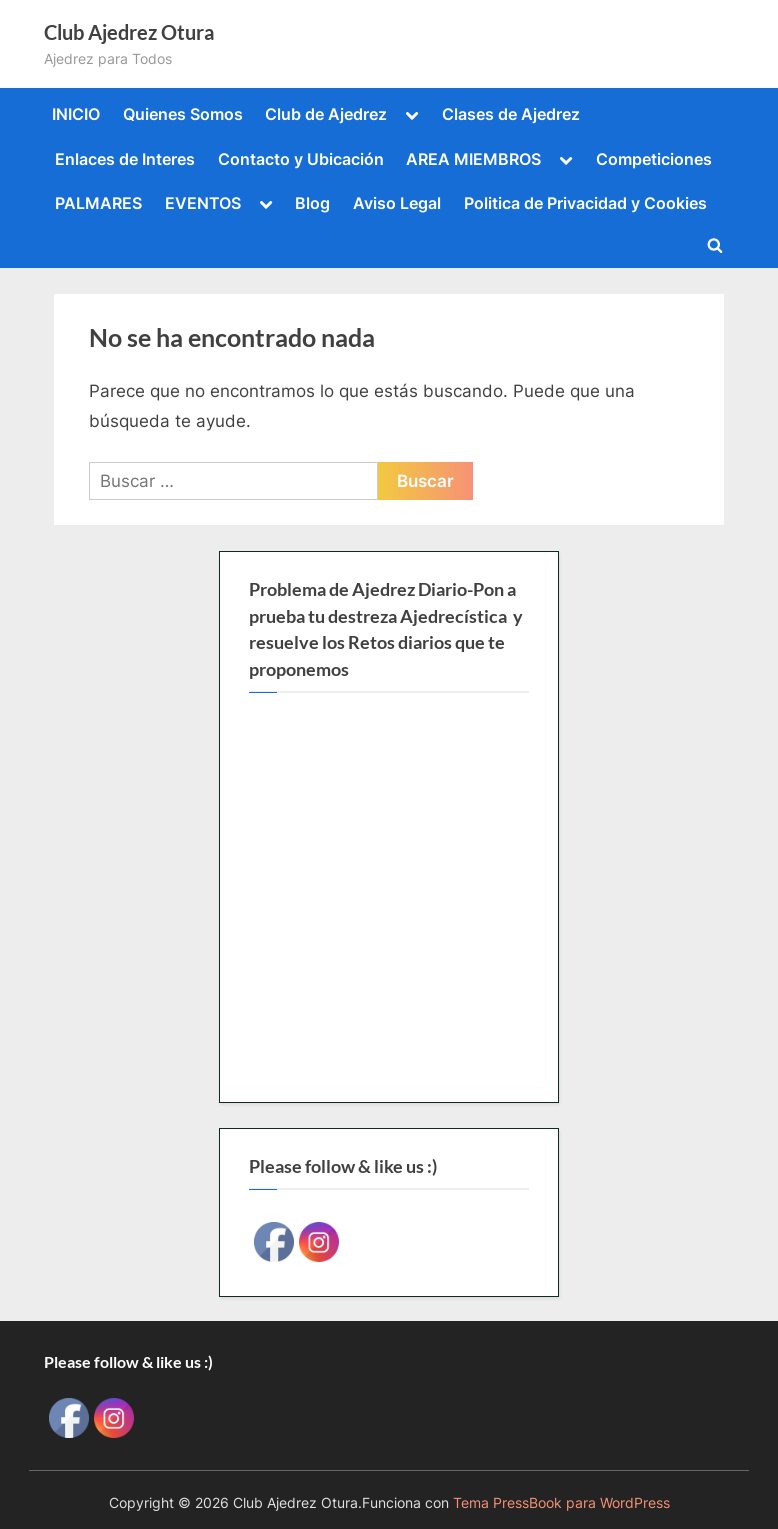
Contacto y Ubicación (301, 159)
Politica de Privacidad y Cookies (585, 203)
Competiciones (654, 159)
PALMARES (98, 203)
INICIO (76, 114)
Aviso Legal (397, 203)
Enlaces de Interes (125, 159)
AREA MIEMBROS (473, 159)
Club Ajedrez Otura (129, 32)
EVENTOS (203, 203)
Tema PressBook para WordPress (561, 1503)
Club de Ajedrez (326, 114)
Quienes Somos (183, 114)
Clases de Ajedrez (511, 114)
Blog (312, 203)
